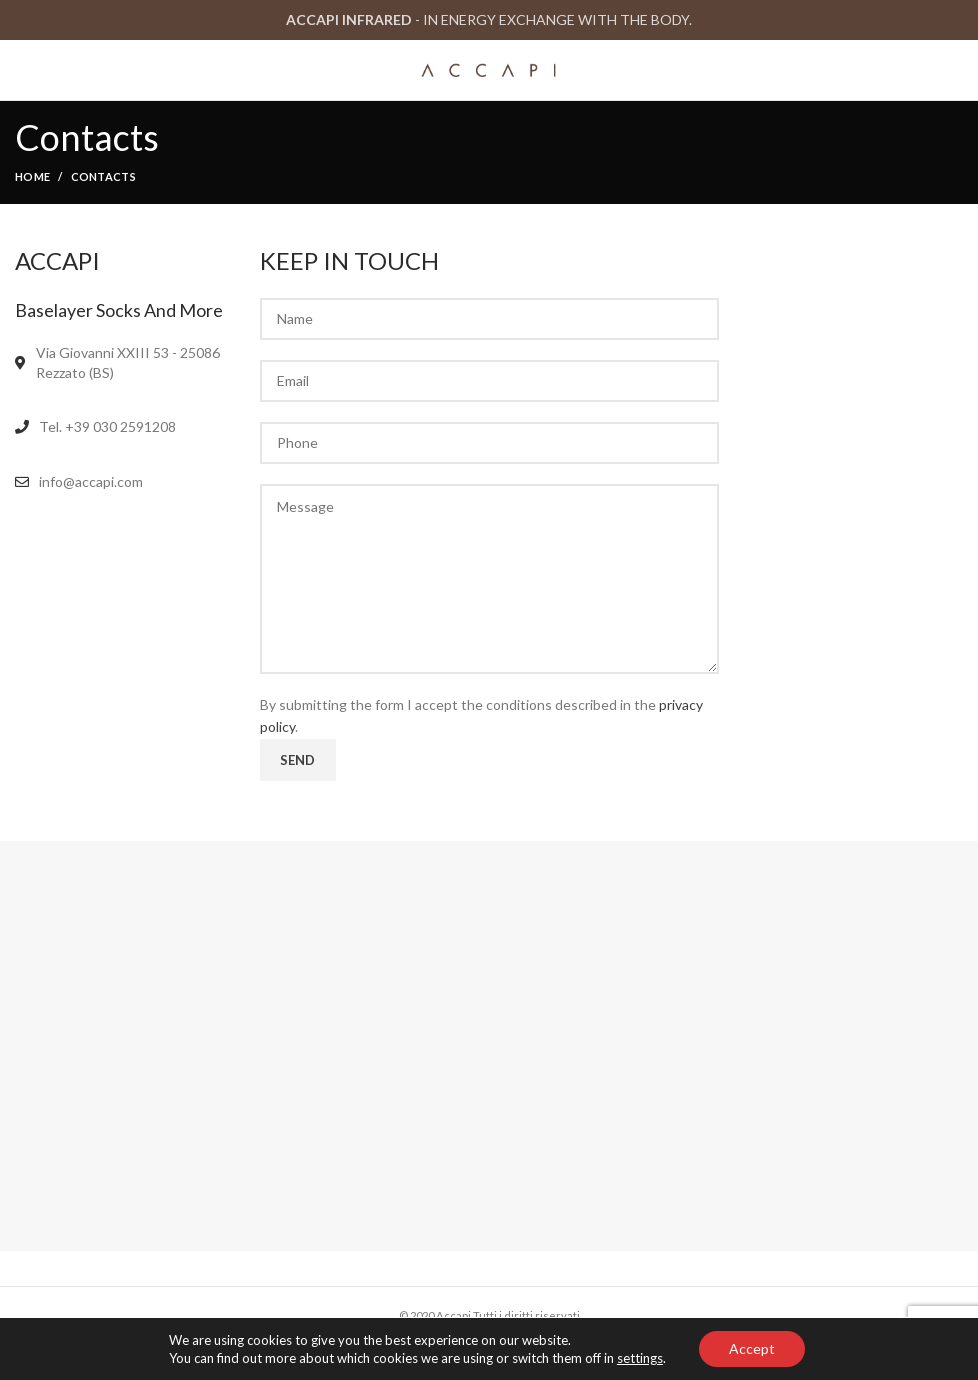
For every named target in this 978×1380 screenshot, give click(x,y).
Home (32, 176)
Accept (752, 1348)
